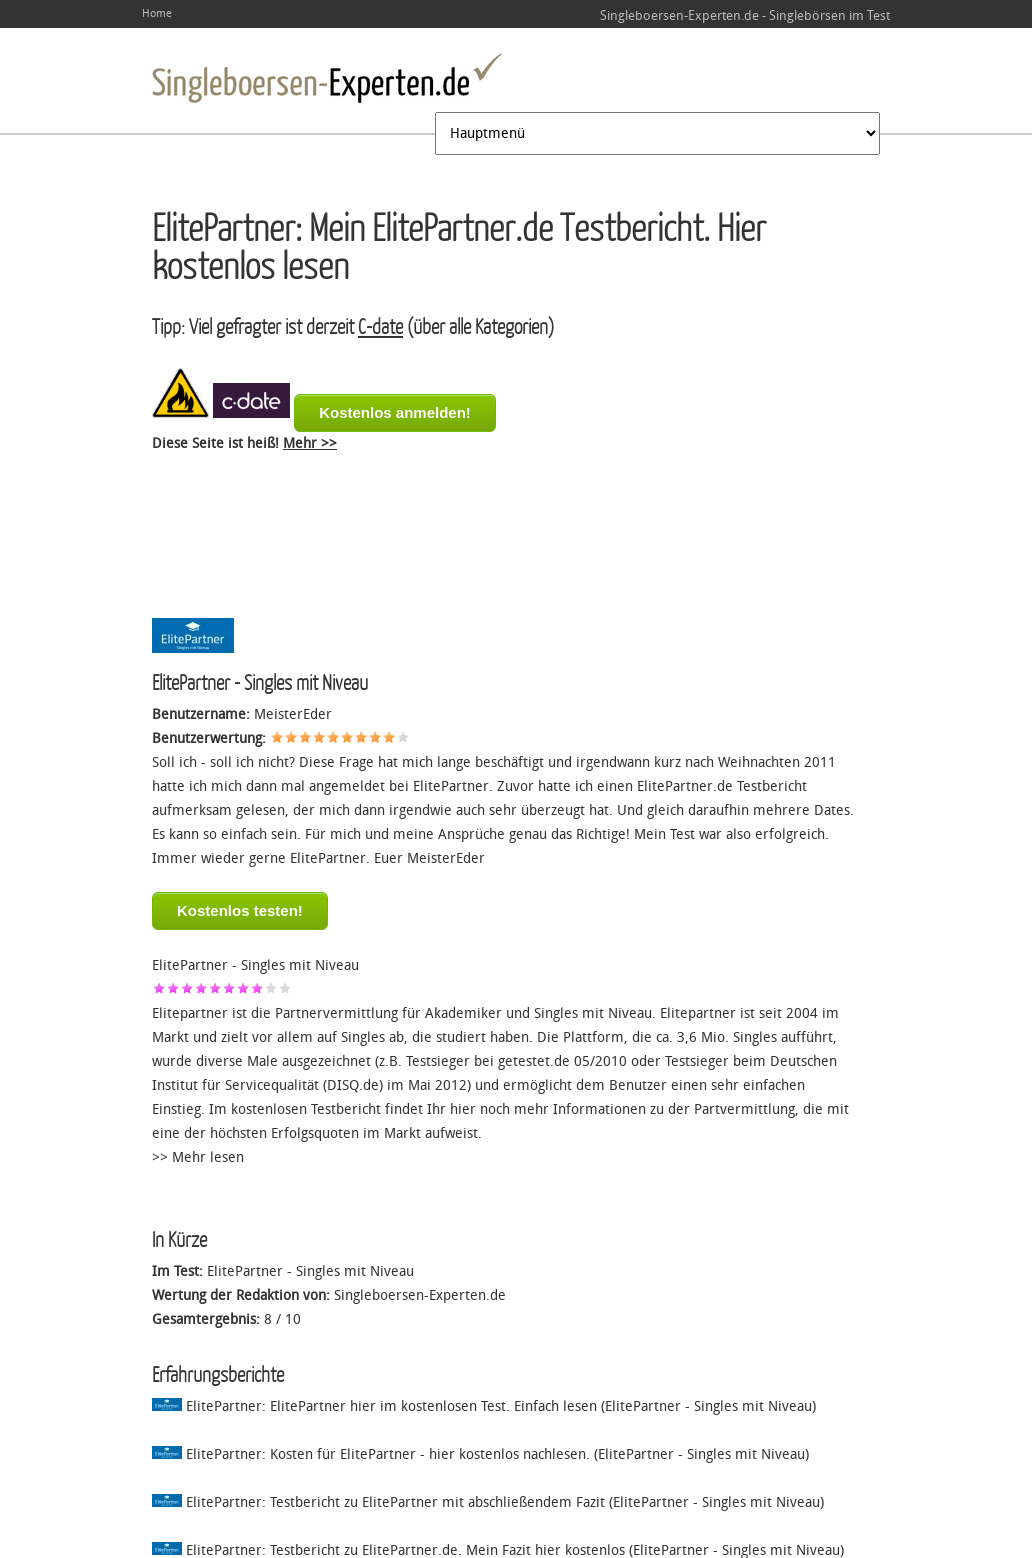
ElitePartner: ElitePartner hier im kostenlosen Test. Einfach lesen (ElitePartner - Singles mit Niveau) (484, 1406)
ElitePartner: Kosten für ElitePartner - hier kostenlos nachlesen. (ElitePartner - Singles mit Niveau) (480, 1454)
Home (157, 13)
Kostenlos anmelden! (395, 412)
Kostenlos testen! (240, 910)
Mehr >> (310, 443)
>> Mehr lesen (198, 1157)
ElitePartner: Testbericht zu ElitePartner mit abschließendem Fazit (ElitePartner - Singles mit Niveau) (488, 1502)
